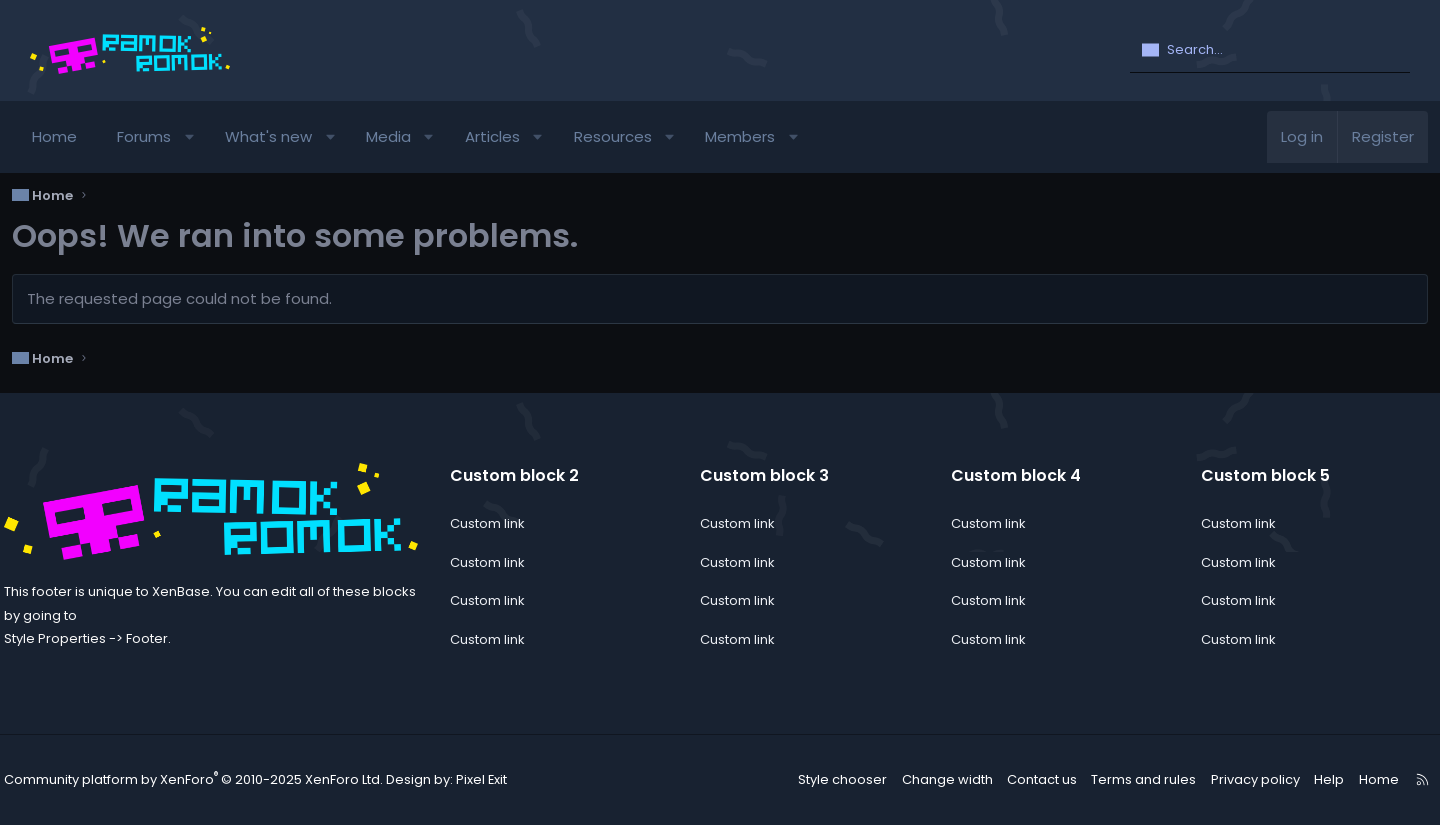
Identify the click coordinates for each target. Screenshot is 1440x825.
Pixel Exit (487, 780)
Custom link (499, 523)
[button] (207, 137)
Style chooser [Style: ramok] (840, 779)
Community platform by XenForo (215, 780)
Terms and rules (1129, 779)
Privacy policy (1235, 779)
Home (72, 136)
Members (758, 136)
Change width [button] (939, 779)
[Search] (1270, 51)
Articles (509, 136)
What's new (286, 136)
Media (406, 136)
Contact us (1031, 779)
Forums (162, 136)
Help (1304, 779)
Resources (630, 136)
